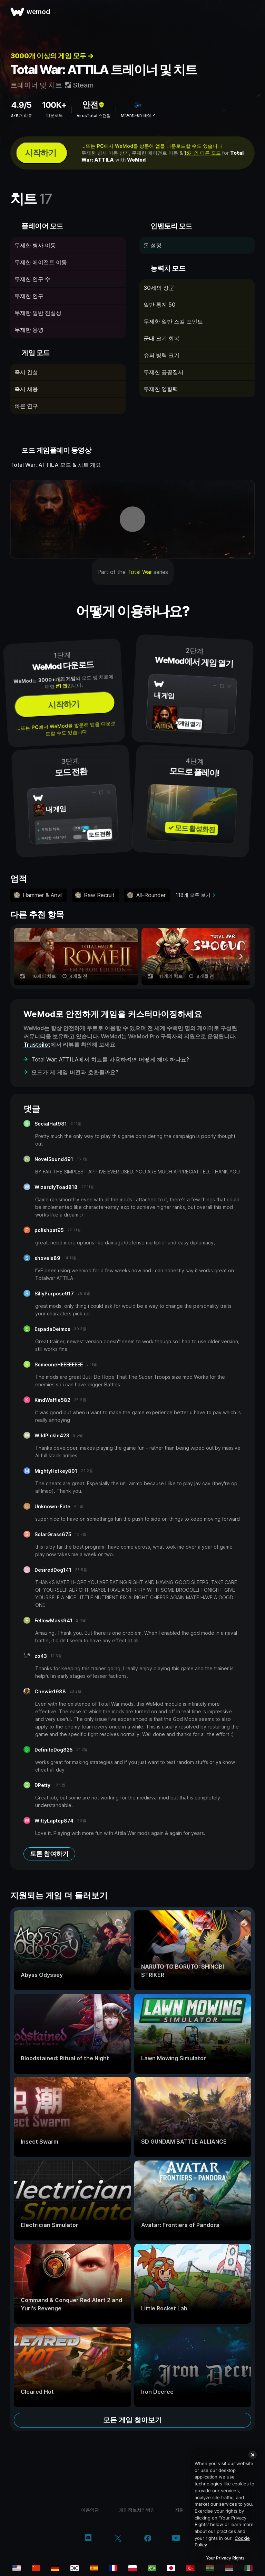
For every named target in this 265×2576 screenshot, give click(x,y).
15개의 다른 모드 (202, 153)
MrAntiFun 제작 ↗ (138, 115)
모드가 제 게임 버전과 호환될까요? (74, 1072)
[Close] (252, 2455)
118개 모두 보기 (193, 895)
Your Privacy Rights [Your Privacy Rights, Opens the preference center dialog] (225, 2557)
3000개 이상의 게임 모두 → (52, 56)
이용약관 (90, 2510)
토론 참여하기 (49, 1853)
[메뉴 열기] (252, 11)
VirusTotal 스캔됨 (94, 115)
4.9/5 (21, 105)
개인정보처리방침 (137, 2510)
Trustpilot (36, 1044)
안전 (93, 105)
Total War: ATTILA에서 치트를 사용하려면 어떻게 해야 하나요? (110, 1059)
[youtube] (176, 2538)
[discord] (88, 2538)
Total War (139, 571)
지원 (179, 2510)
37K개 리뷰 (21, 115)
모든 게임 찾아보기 (132, 2420)
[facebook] (147, 2539)
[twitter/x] (118, 2539)
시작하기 (40, 153)
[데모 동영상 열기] (132, 519)
